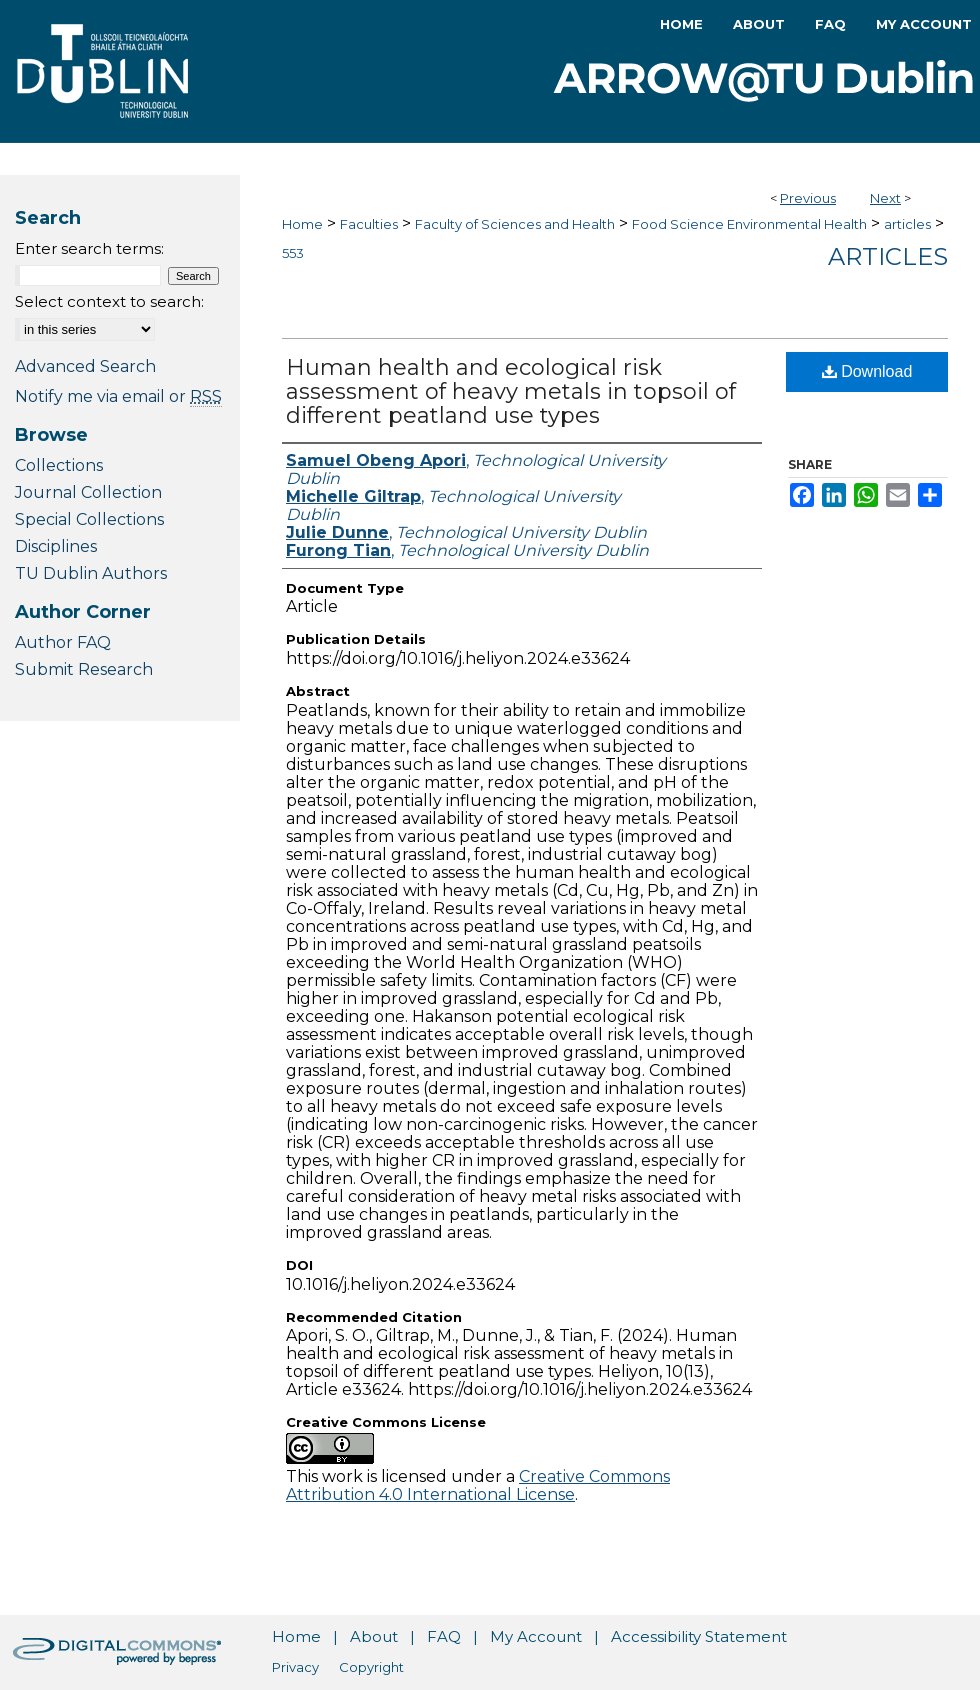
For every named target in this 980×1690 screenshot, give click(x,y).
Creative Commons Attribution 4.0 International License (478, 1485)
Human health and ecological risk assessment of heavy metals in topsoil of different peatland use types (511, 391)
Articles (888, 256)
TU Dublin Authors (91, 573)
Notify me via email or (118, 396)
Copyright (371, 1667)
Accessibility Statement (699, 1636)
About (374, 1636)
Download (867, 371)
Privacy (295, 1667)
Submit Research (84, 669)
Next (885, 198)
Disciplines (56, 546)
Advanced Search (85, 366)
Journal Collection (88, 492)
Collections (59, 465)
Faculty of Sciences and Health (515, 224)
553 (293, 253)
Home (302, 224)
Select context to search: (109, 301)
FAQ (444, 1636)
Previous (808, 198)
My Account (536, 1636)
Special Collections (89, 519)
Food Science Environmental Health (749, 224)
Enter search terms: (89, 248)
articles (907, 224)
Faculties (369, 224)
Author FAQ (63, 642)
